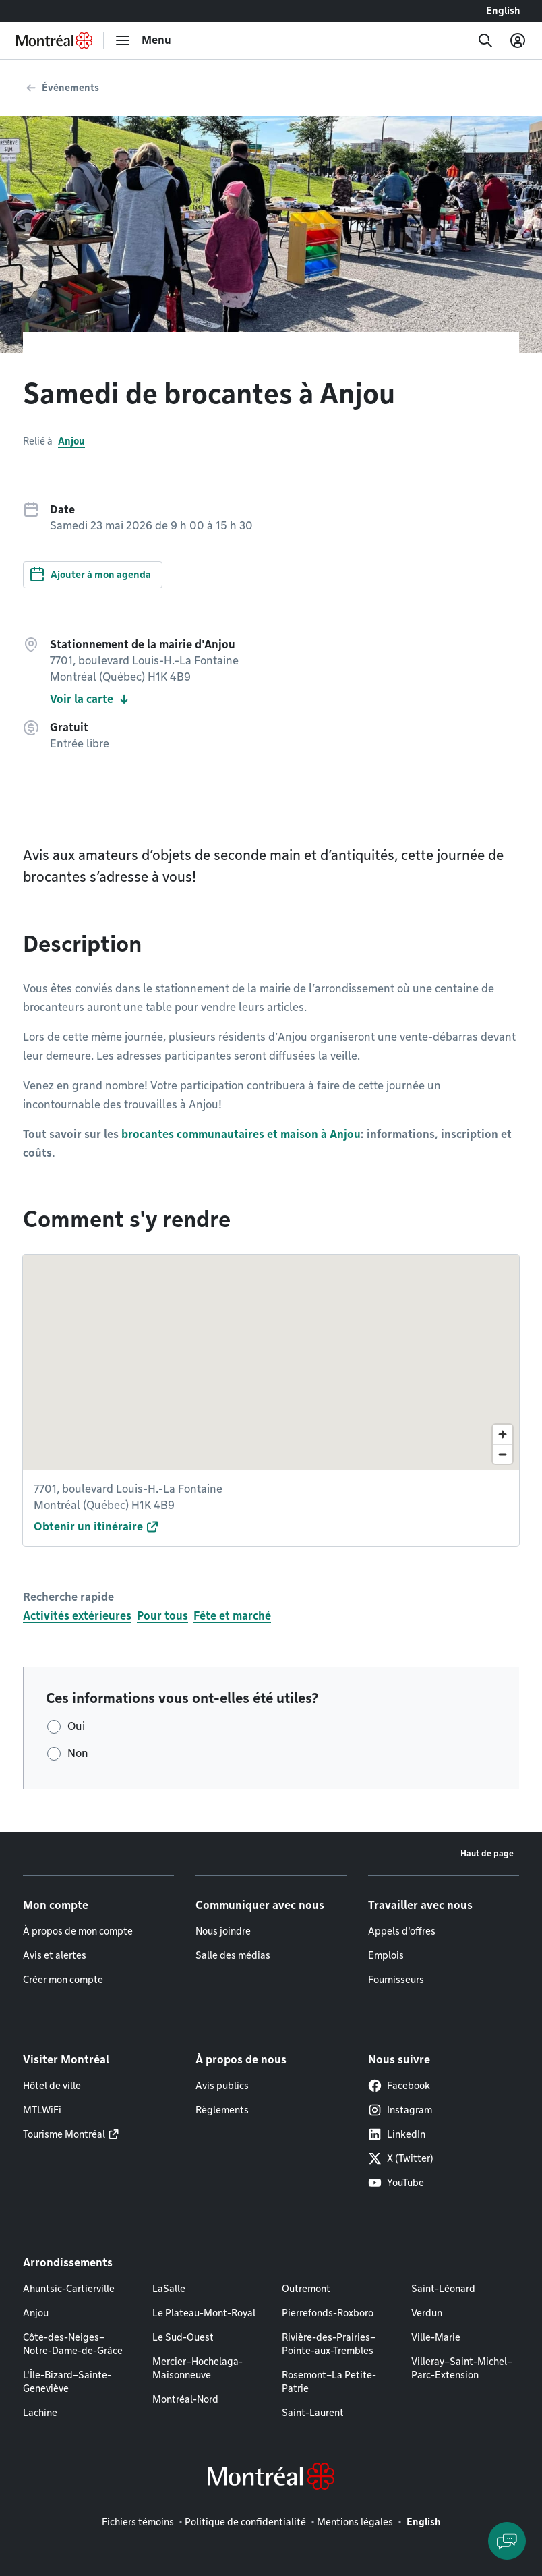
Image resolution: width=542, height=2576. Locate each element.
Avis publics (222, 2085)
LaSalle (168, 2288)
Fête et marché (232, 1615)
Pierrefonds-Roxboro (327, 2313)
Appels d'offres (401, 1931)
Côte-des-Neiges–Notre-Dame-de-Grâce (73, 2344)
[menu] (143, 40)
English (503, 10)
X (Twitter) (400, 2158)
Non (77, 1753)
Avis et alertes (54, 1955)
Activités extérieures (77, 1615)
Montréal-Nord (185, 2399)
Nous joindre (223, 1931)
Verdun (426, 2313)
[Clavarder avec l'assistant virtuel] (507, 2541)
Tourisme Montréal (64, 2134)
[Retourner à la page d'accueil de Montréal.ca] (54, 40)
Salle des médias (232, 1955)
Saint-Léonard (443, 2288)
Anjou (71, 441)
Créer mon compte (63, 1979)
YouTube (396, 2182)
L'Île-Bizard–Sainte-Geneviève (67, 2382)
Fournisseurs (396, 1979)
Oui (76, 1726)
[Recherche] (485, 40)
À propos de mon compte (78, 1931)
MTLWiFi (42, 2110)
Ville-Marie (435, 2337)
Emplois (386, 1955)
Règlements (222, 2110)
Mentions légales (355, 2522)
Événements (70, 87)
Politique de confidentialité (245, 2522)
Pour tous (162, 1615)
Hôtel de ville (52, 2085)
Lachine (40, 2412)
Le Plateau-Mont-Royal (203, 2313)
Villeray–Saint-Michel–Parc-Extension (461, 2368)
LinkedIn (396, 2134)
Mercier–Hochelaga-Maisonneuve (197, 2368)
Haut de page (487, 1853)
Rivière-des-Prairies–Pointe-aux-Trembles (328, 2344)
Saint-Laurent (313, 2412)
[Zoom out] (502, 1454)
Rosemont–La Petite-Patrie (329, 2382)
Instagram (400, 2110)
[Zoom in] (502, 1434)
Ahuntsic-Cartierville (69, 2288)
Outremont (306, 2288)
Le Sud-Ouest (183, 2337)
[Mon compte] (517, 40)
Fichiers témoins (138, 2522)
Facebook (399, 2085)
